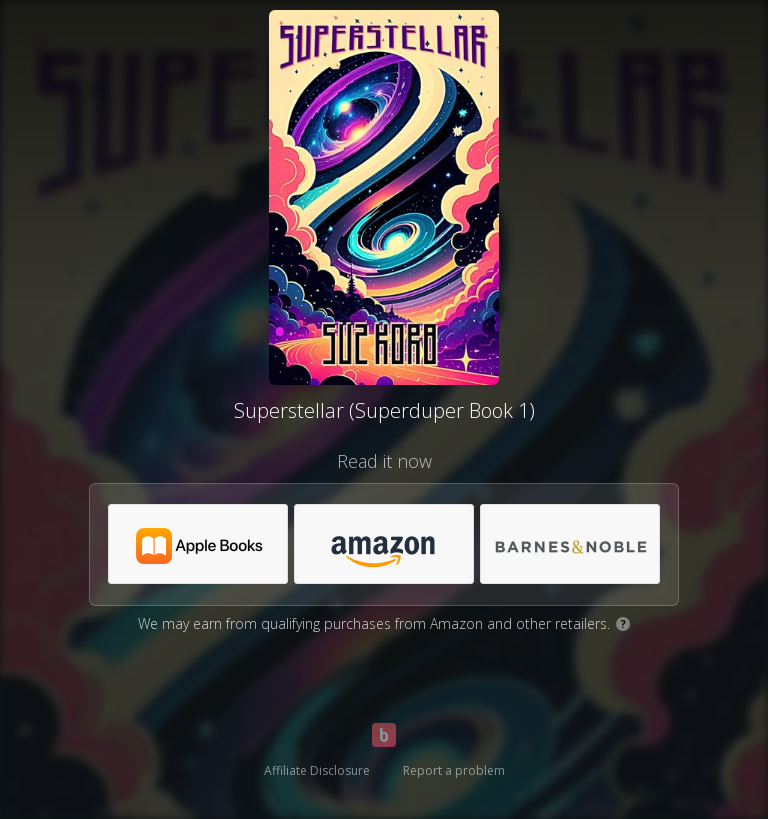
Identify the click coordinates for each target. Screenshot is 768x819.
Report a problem (454, 770)
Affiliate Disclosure (317, 770)
